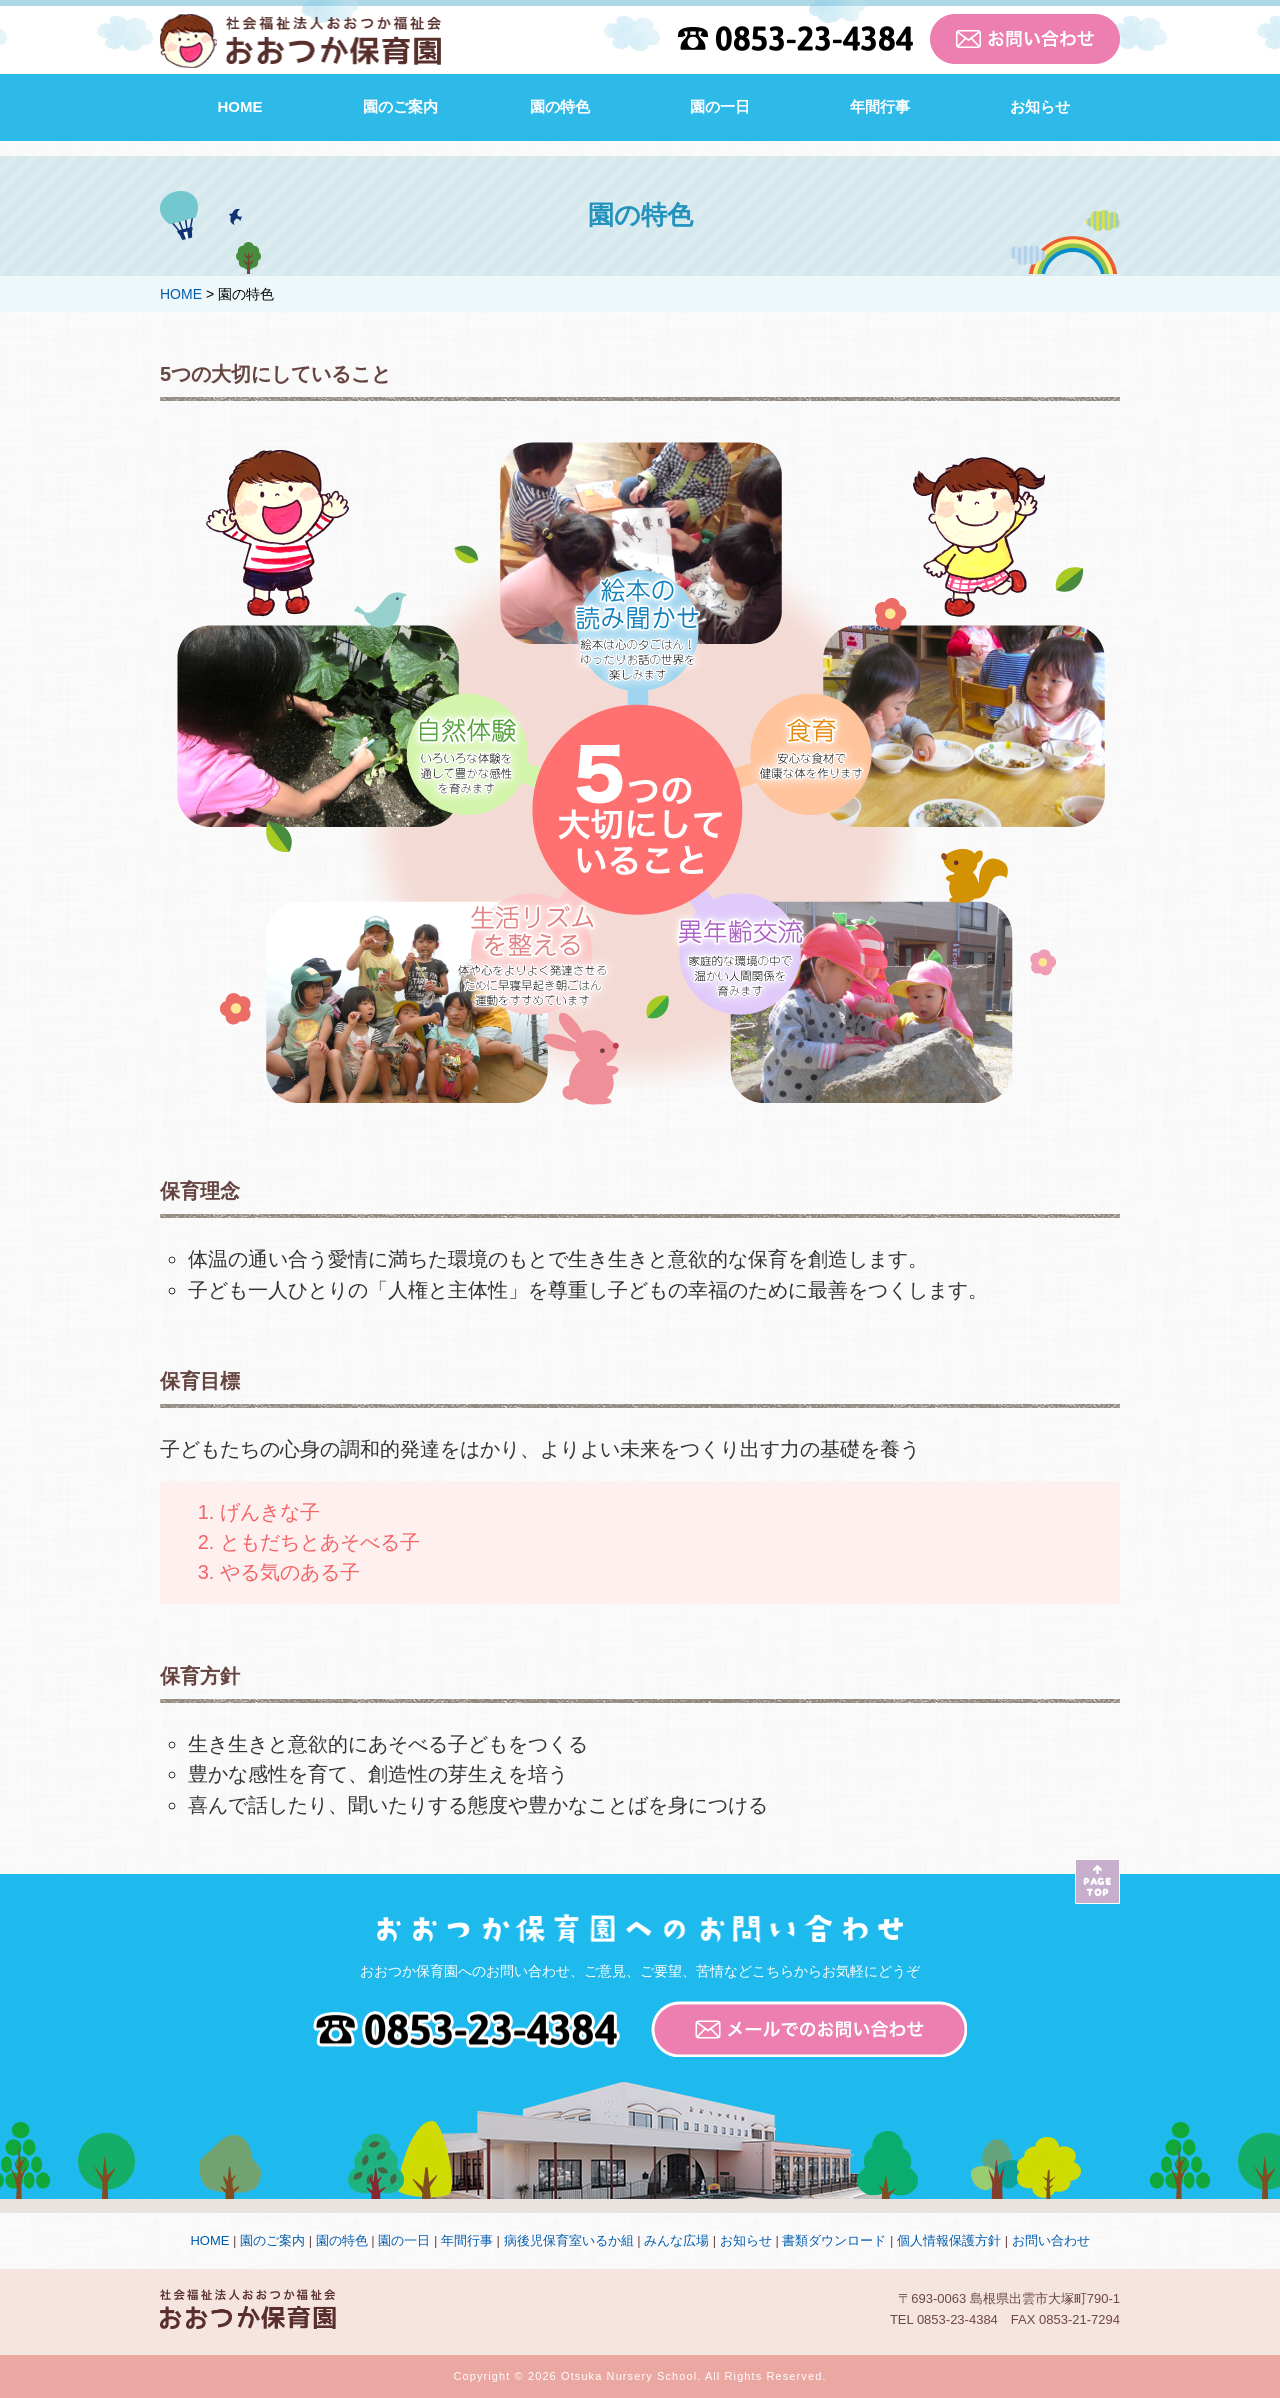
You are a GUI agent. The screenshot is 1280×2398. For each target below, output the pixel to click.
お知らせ (1040, 106)
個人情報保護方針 (949, 2240)
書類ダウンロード (834, 2240)
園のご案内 (400, 106)
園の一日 (720, 106)
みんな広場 (676, 2240)
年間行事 (880, 106)
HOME (240, 106)
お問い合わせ (1051, 2240)
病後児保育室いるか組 (569, 2240)
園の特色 (560, 106)
